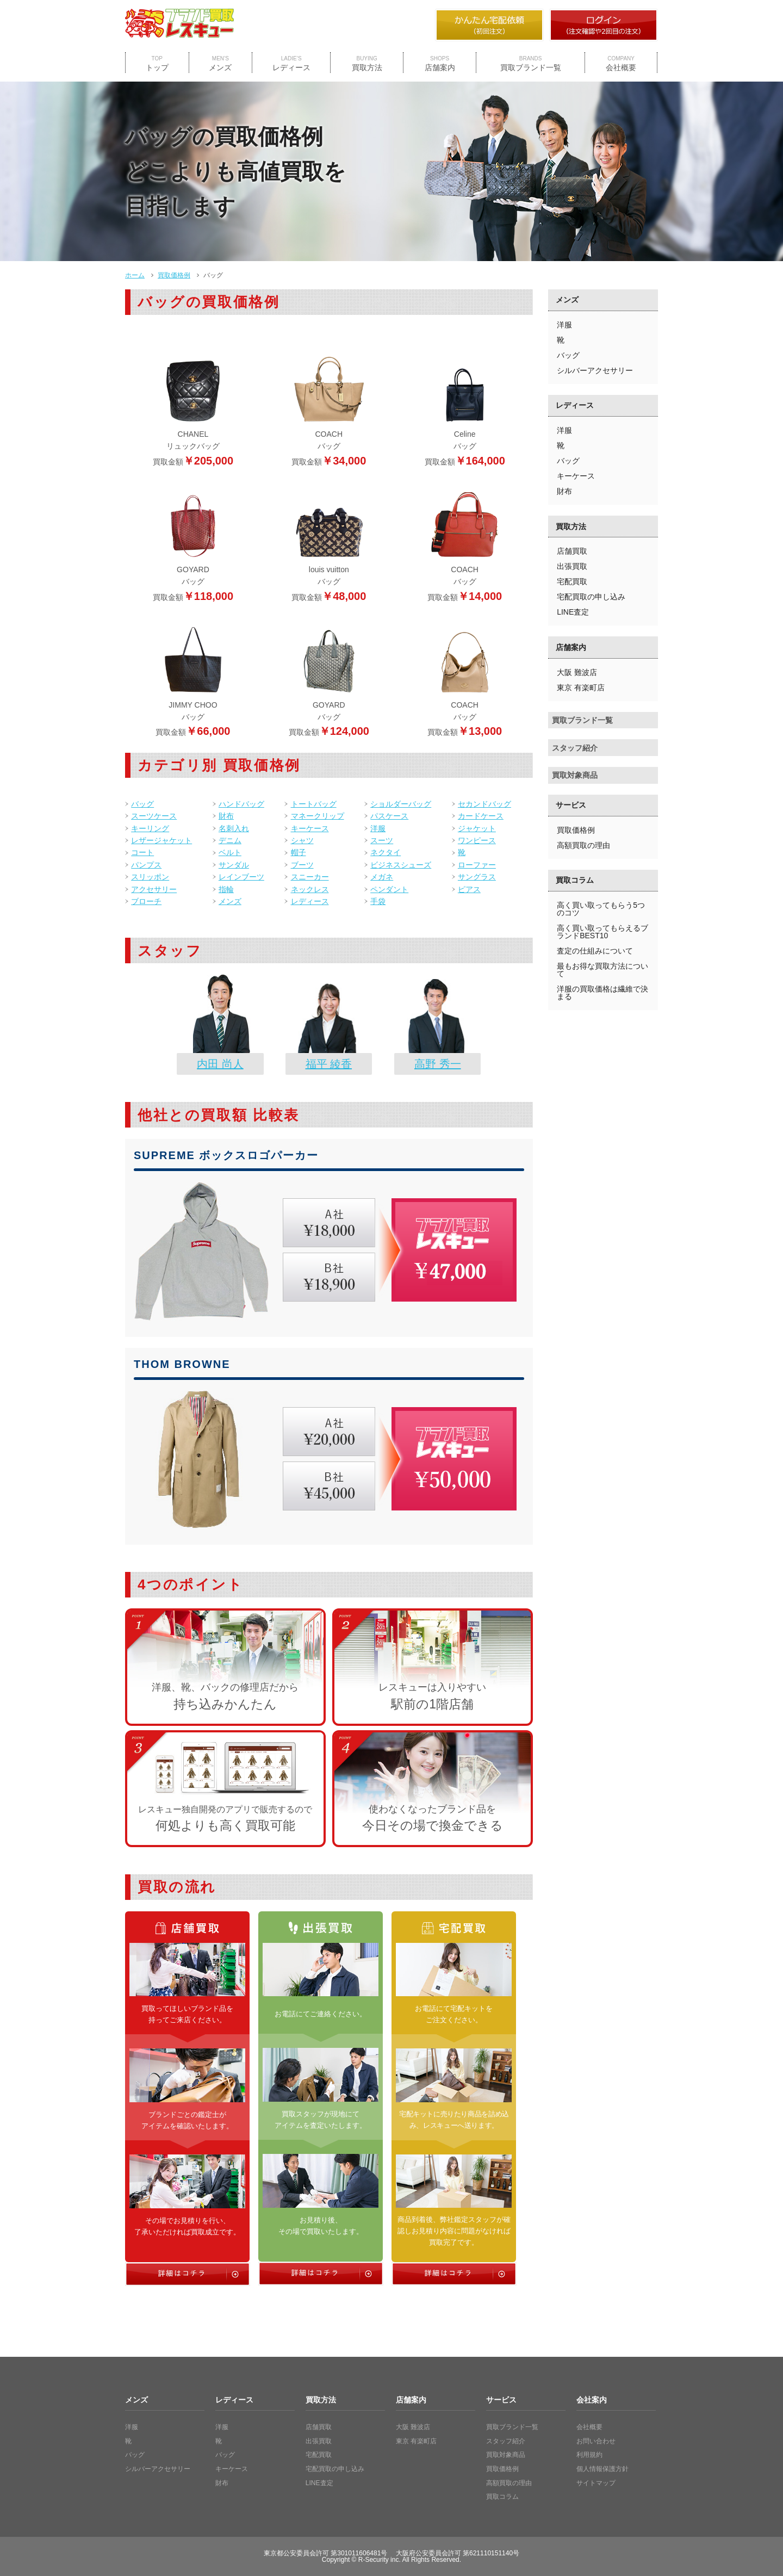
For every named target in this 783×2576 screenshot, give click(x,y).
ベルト (230, 852)
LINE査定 (573, 612)
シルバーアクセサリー (595, 370)
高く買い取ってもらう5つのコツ (601, 909)
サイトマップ (596, 2483)
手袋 (378, 901)
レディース (291, 63)
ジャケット (477, 828)
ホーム (135, 275)
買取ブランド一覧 (530, 63)
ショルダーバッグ (400, 804)
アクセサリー (154, 889)
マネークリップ (317, 816)
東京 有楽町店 (581, 687)
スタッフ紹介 (575, 748)
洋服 (378, 828)
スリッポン (150, 876)
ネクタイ (385, 852)
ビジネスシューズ (400, 864)
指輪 (226, 889)
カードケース (481, 816)
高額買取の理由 (583, 845)
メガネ (381, 876)
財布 (226, 816)
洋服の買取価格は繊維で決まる (602, 992)
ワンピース (477, 840)
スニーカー (310, 876)
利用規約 (589, 2455)
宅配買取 (572, 581)
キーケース (310, 828)
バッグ (142, 804)
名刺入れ (234, 828)
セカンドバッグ (484, 804)
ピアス (469, 889)
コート (142, 852)
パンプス (146, 864)
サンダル (234, 864)
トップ (157, 63)
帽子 (298, 852)
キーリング (150, 828)
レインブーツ (241, 876)
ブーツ (302, 864)
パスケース (389, 816)
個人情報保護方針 (602, 2469)
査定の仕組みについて (595, 950)
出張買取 (572, 566)
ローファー (477, 864)
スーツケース (154, 816)
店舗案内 (440, 63)
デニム (230, 840)
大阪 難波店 (577, 672)
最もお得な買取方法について (602, 970)
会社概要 (621, 63)
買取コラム (575, 880)
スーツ (381, 840)
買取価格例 (174, 275)
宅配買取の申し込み (591, 596)
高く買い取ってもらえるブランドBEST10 (602, 932)
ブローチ (146, 901)
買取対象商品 (575, 775)
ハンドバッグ (241, 804)
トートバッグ (314, 804)
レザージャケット (161, 840)
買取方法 (367, 63)
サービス (571, 805)
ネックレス (310, 889)
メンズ (220, 63)
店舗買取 (572, 551)
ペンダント (389, 889)
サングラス (477, 876)
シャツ (302, 840)
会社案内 (591, 2399)
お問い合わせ (596, 2441)
